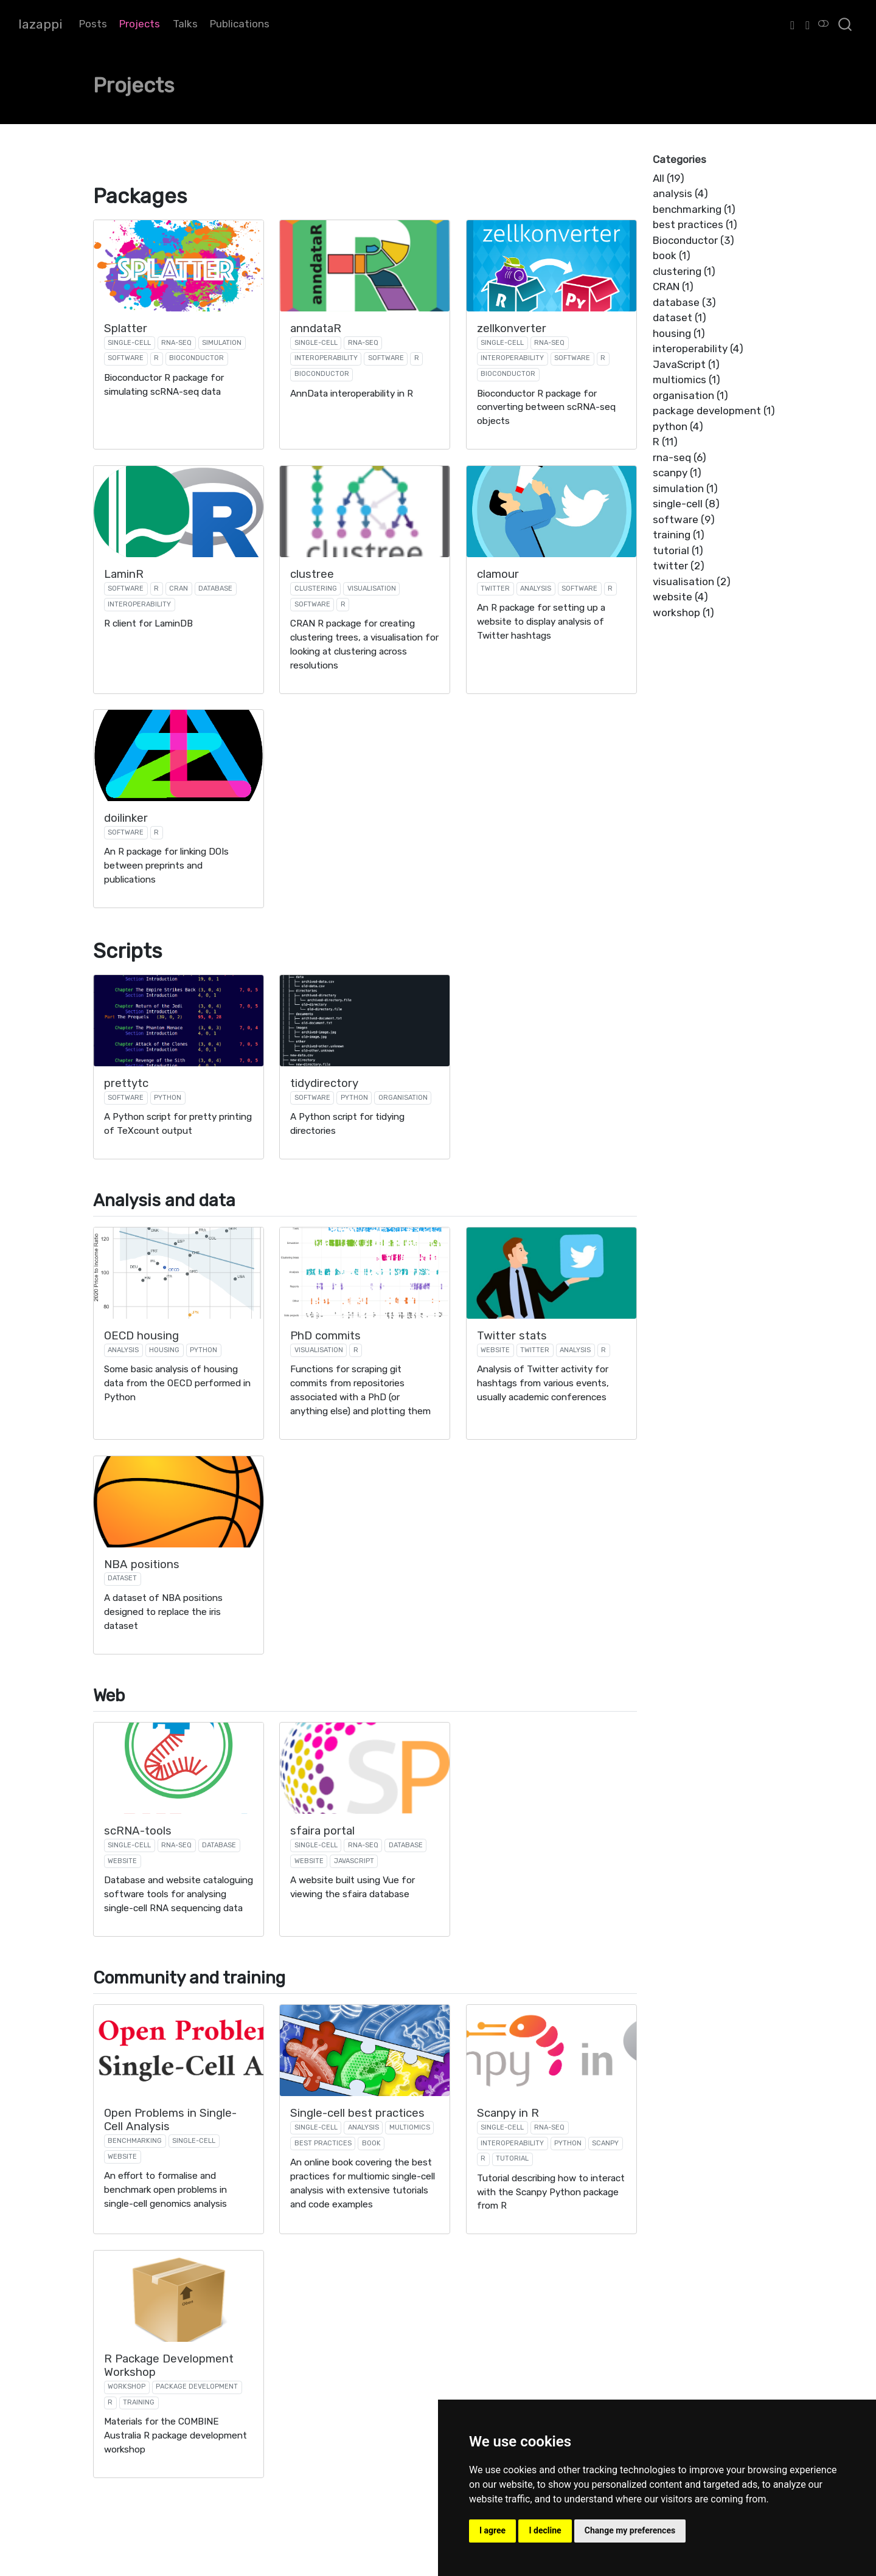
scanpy (605, 2143)
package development (197, 2386)
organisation (403, 1098)
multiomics (409, 2127)
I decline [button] (545, 2530)
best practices (323, 2143)
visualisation (371, 588)
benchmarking (135, 2141)
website (495, 1350)
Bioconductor (196, 358)
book (371, 2143)
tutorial (512, 2158)
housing (164, 1350)
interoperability (326, 358)
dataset (122, 1578)
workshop (126, 2386)
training (139, 2402)
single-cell (129, 343)
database (215, 588)
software (126, 358)
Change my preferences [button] (630, 2530)
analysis (535, 588)
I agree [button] (492, 2530)
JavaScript (354, 1861)
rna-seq (176, 343)
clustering (315, 588)
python (167, 1098)
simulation (222, 343)
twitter (495, 588)
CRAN (178, 588)
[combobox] (845, 24)
